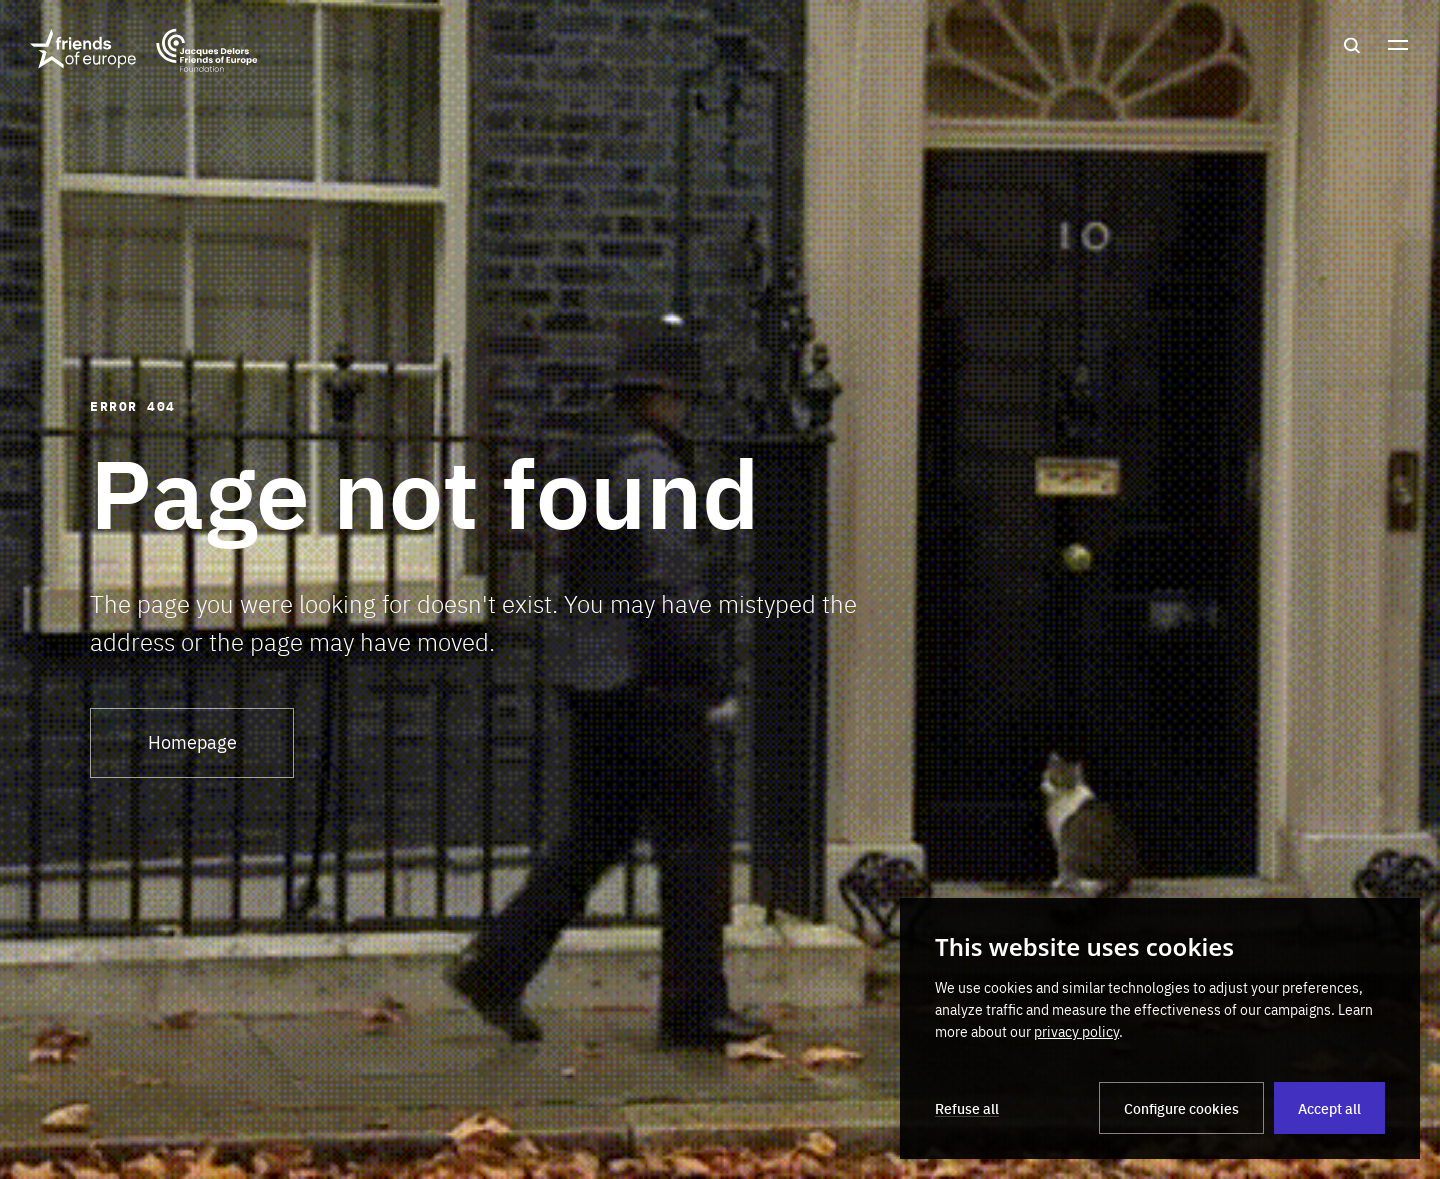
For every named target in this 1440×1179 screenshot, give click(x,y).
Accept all (1329, 1108)
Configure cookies (1181, 1108)
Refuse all (967, 1108)
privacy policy (1076, 1031)
